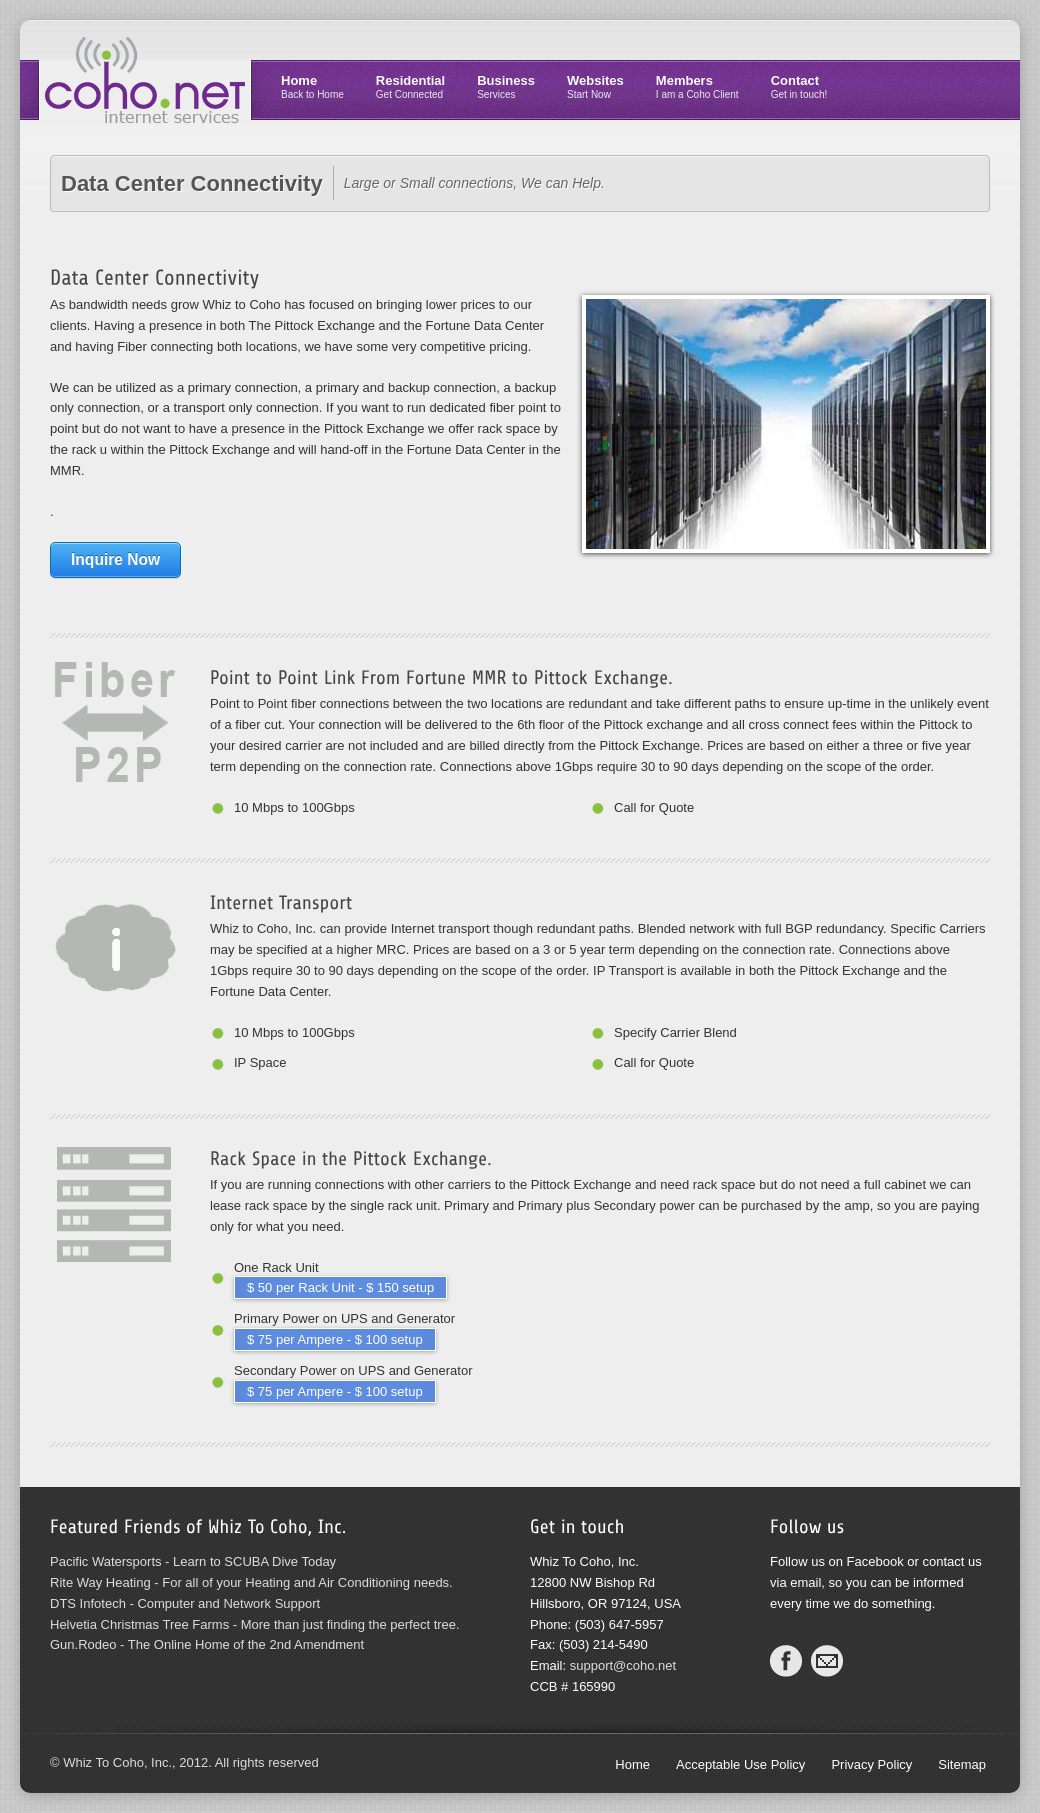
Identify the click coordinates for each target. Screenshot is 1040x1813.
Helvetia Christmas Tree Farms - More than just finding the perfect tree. (255, 1624)
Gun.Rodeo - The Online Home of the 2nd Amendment (207, 1644)
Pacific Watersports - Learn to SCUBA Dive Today (193, 1561)
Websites (595, 86)
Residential (410, 86)
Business (506, 86)
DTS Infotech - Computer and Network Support (185, 1603)
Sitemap (962, 1764)
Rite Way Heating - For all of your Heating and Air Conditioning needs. (251, 1582)
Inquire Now (115, 559)
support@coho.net (623, 1665)
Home (312, 86)
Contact (799, 86)
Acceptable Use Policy (740, 1764)
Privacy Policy (871, 1764)
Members (697, 86)
